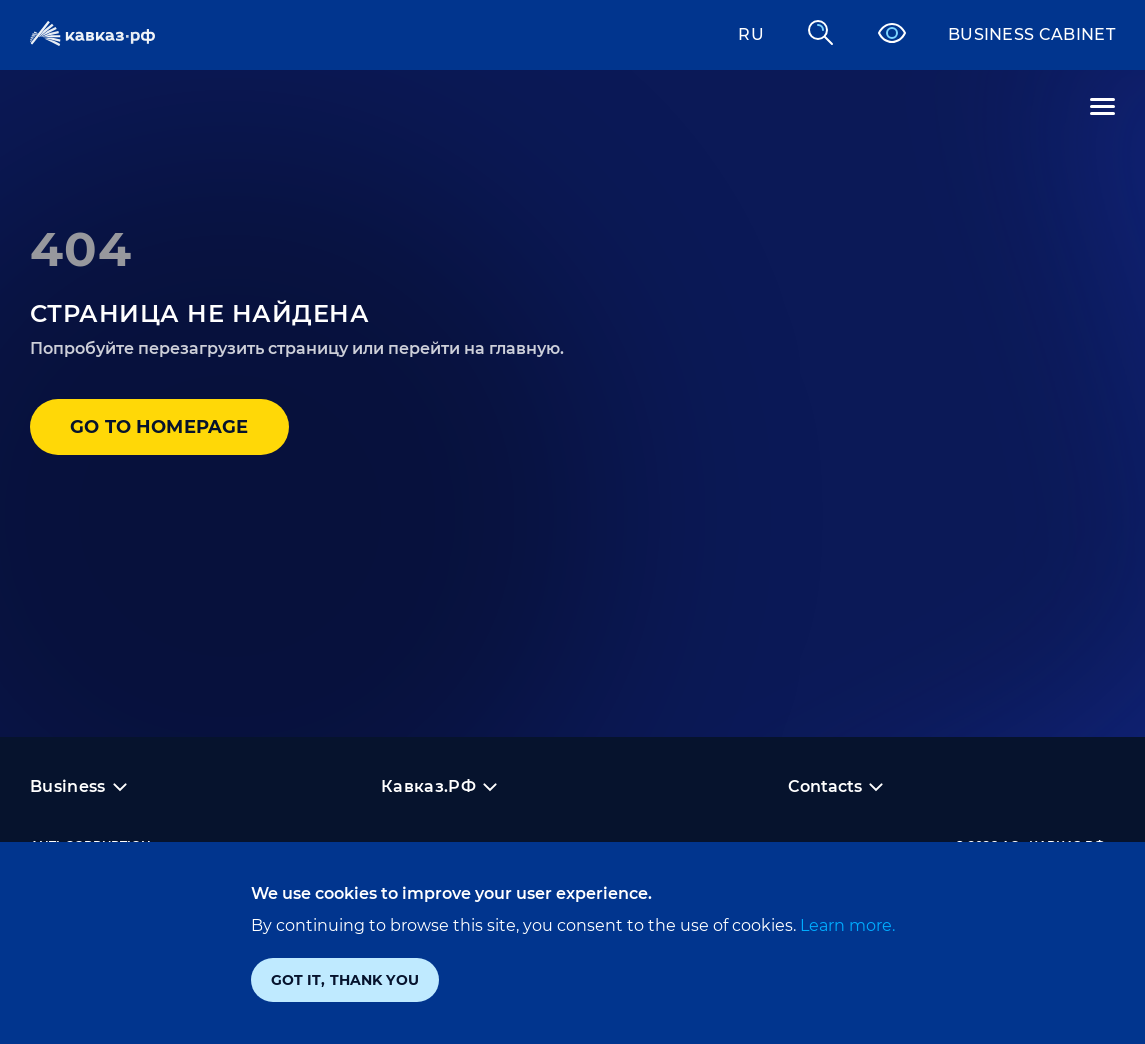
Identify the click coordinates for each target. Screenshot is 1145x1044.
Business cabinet (1031, 34)
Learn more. (845, 925)
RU (751, 34)
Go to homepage (159, 427)
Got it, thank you (345, 980)
